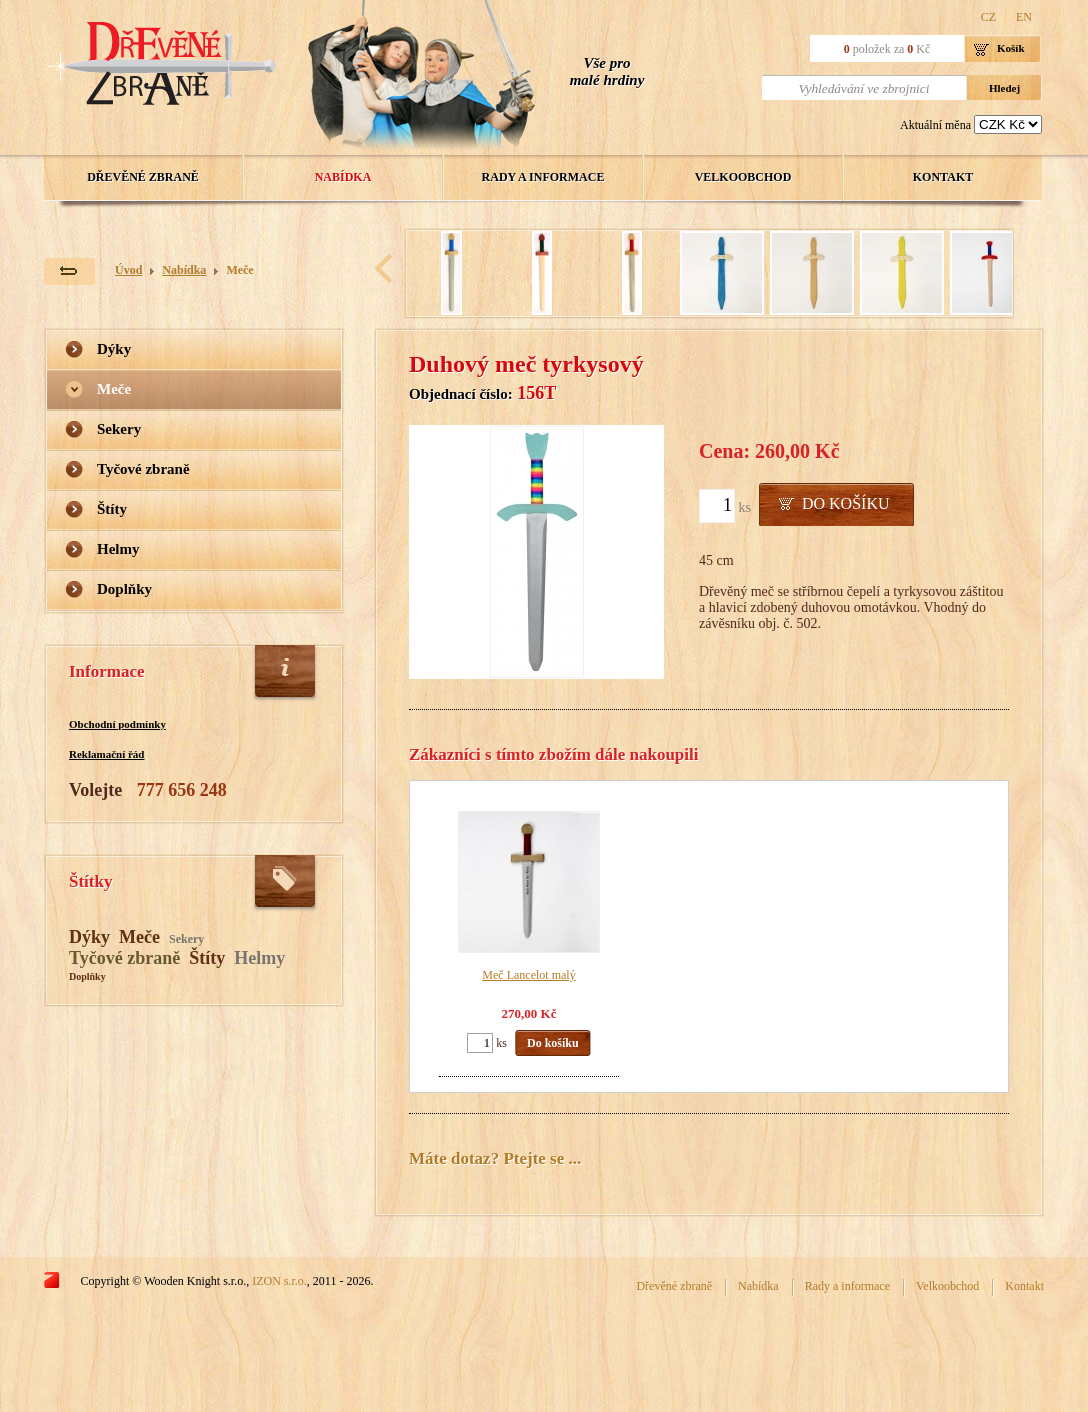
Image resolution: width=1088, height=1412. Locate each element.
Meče (239, 270)
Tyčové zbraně (143, 469)
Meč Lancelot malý (528, 975)
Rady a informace (543, 177)
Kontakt (943, 177)
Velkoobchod (743, 177)
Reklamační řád (106, 754)
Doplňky (124, 589)
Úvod (128, 270)
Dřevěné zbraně (143, 177)
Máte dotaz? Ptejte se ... (495, 1158)
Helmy (118, 549)
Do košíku (846, 503)
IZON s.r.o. (279, 1281)
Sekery (119, 429)
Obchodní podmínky (117, 724)
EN (1024, 17)
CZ (988, 17)
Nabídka (343, 177)
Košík (1011, 48)
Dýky (114, 349)
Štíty (112, 509)
